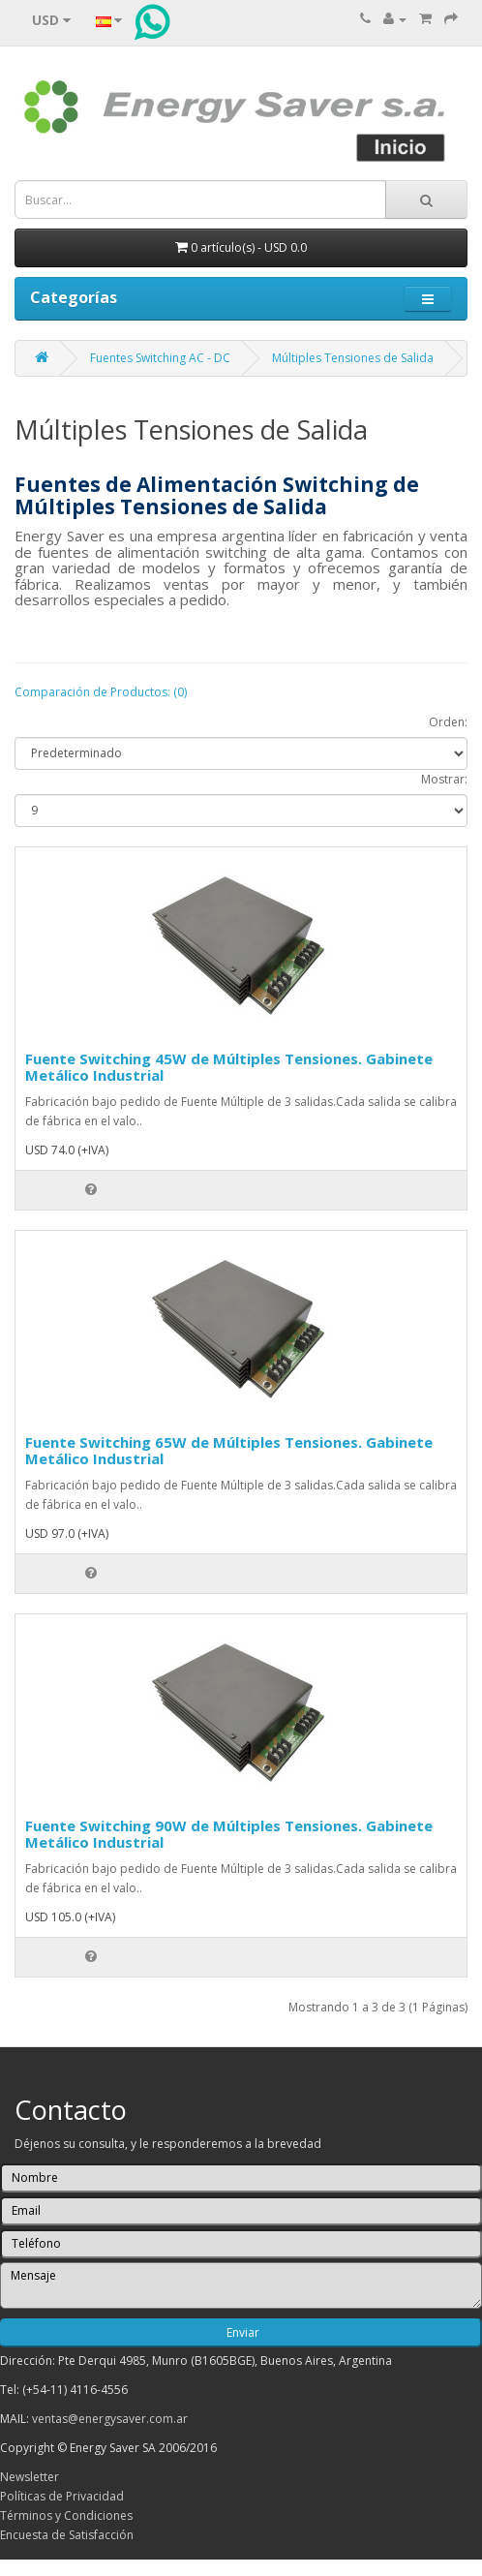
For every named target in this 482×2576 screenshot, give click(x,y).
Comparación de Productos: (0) (101, 692)
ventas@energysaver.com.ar (110, 2418)
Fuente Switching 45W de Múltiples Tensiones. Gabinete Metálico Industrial (229, 1067)
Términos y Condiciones (66, 2515)
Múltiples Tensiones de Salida (353, 358)
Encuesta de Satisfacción (67, 2535)
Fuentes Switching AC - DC (160, 358)
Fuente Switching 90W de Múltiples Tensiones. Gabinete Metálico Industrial (229, 1834)
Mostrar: (444, 779)
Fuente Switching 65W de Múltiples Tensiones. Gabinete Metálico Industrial (229, 1450)
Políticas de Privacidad (62, 2496)
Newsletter (29, 2477)
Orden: (448, 722)
